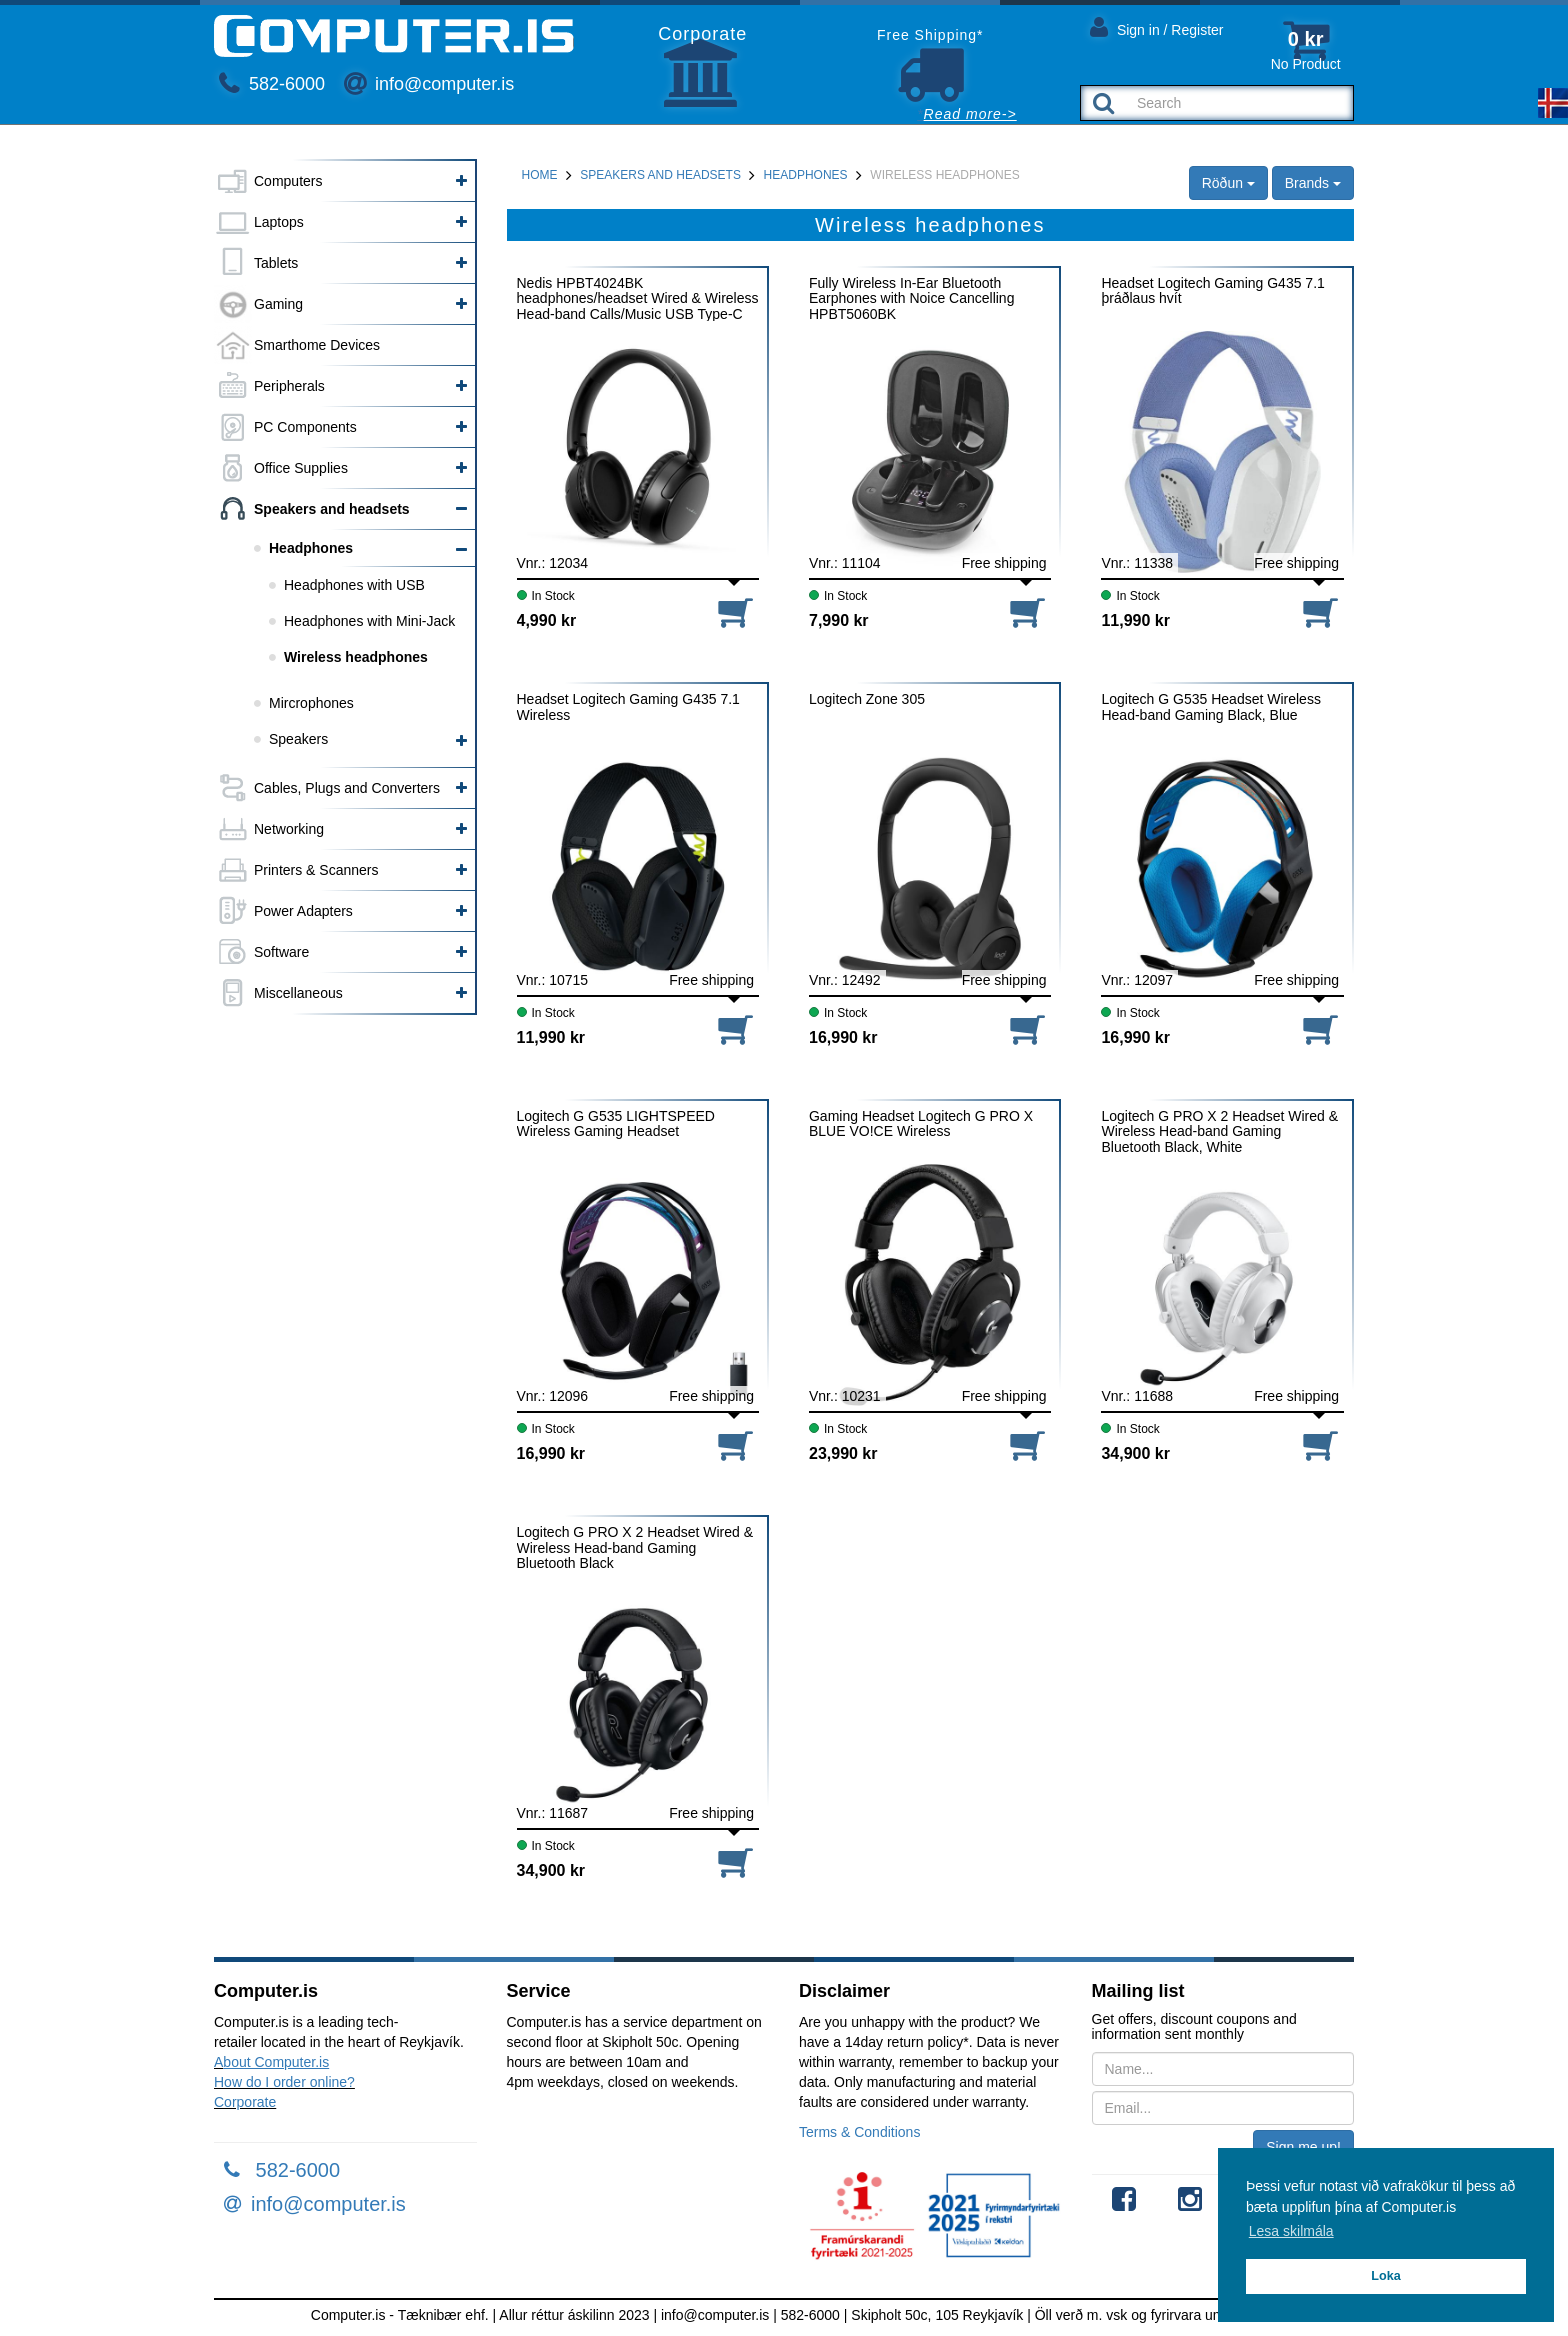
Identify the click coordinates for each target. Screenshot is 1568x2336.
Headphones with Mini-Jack (369, 621)
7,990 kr (839, 620)
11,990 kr (1135, 620)
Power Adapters (303, 911)
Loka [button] (1385, 2276)
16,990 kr (843, 1037)
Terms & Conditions (859, 2132)
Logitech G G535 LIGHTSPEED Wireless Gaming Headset (616, 1124)
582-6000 (272, 84)
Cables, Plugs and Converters (347, 788)
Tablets (276, 263)
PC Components (305, 427)
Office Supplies (301, 468)
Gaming (278, 304)
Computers (288, 181)
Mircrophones (311, 703)
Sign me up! (1303, 2147)
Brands (1313, 183)
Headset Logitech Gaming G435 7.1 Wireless (628, 707)
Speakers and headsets (332, 509)
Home (540, 175)
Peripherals (289, 386)
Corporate (245, 2102)
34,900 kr (1135, 1453)
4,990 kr (547, 620)
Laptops (279, 222)
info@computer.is (429, 84)
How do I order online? (284, 2082)
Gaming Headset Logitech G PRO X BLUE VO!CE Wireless (921, 1124)
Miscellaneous (298, 993)
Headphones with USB (354, 585)
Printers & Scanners (316, 870)
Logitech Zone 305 (867, 699)
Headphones (311, 548)
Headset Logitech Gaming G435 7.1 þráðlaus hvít (1212, 291)
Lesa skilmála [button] (1291, 2231)
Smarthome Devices (317, 345)
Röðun (1228, 183)
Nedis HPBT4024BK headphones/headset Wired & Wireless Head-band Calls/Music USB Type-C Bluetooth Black (638, 298)
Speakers (298, 739)
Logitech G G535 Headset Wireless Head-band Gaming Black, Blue (1210, 707)
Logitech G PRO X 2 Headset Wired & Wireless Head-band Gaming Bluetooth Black (635, 1547)
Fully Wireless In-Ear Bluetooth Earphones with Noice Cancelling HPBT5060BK (911, 298)
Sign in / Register (1157, 26)
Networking (289, 829)
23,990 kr (843, 1453)
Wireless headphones (356, 657)
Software (281, 952)
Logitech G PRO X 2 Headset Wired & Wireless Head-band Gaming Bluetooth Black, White (1219, 1131)
